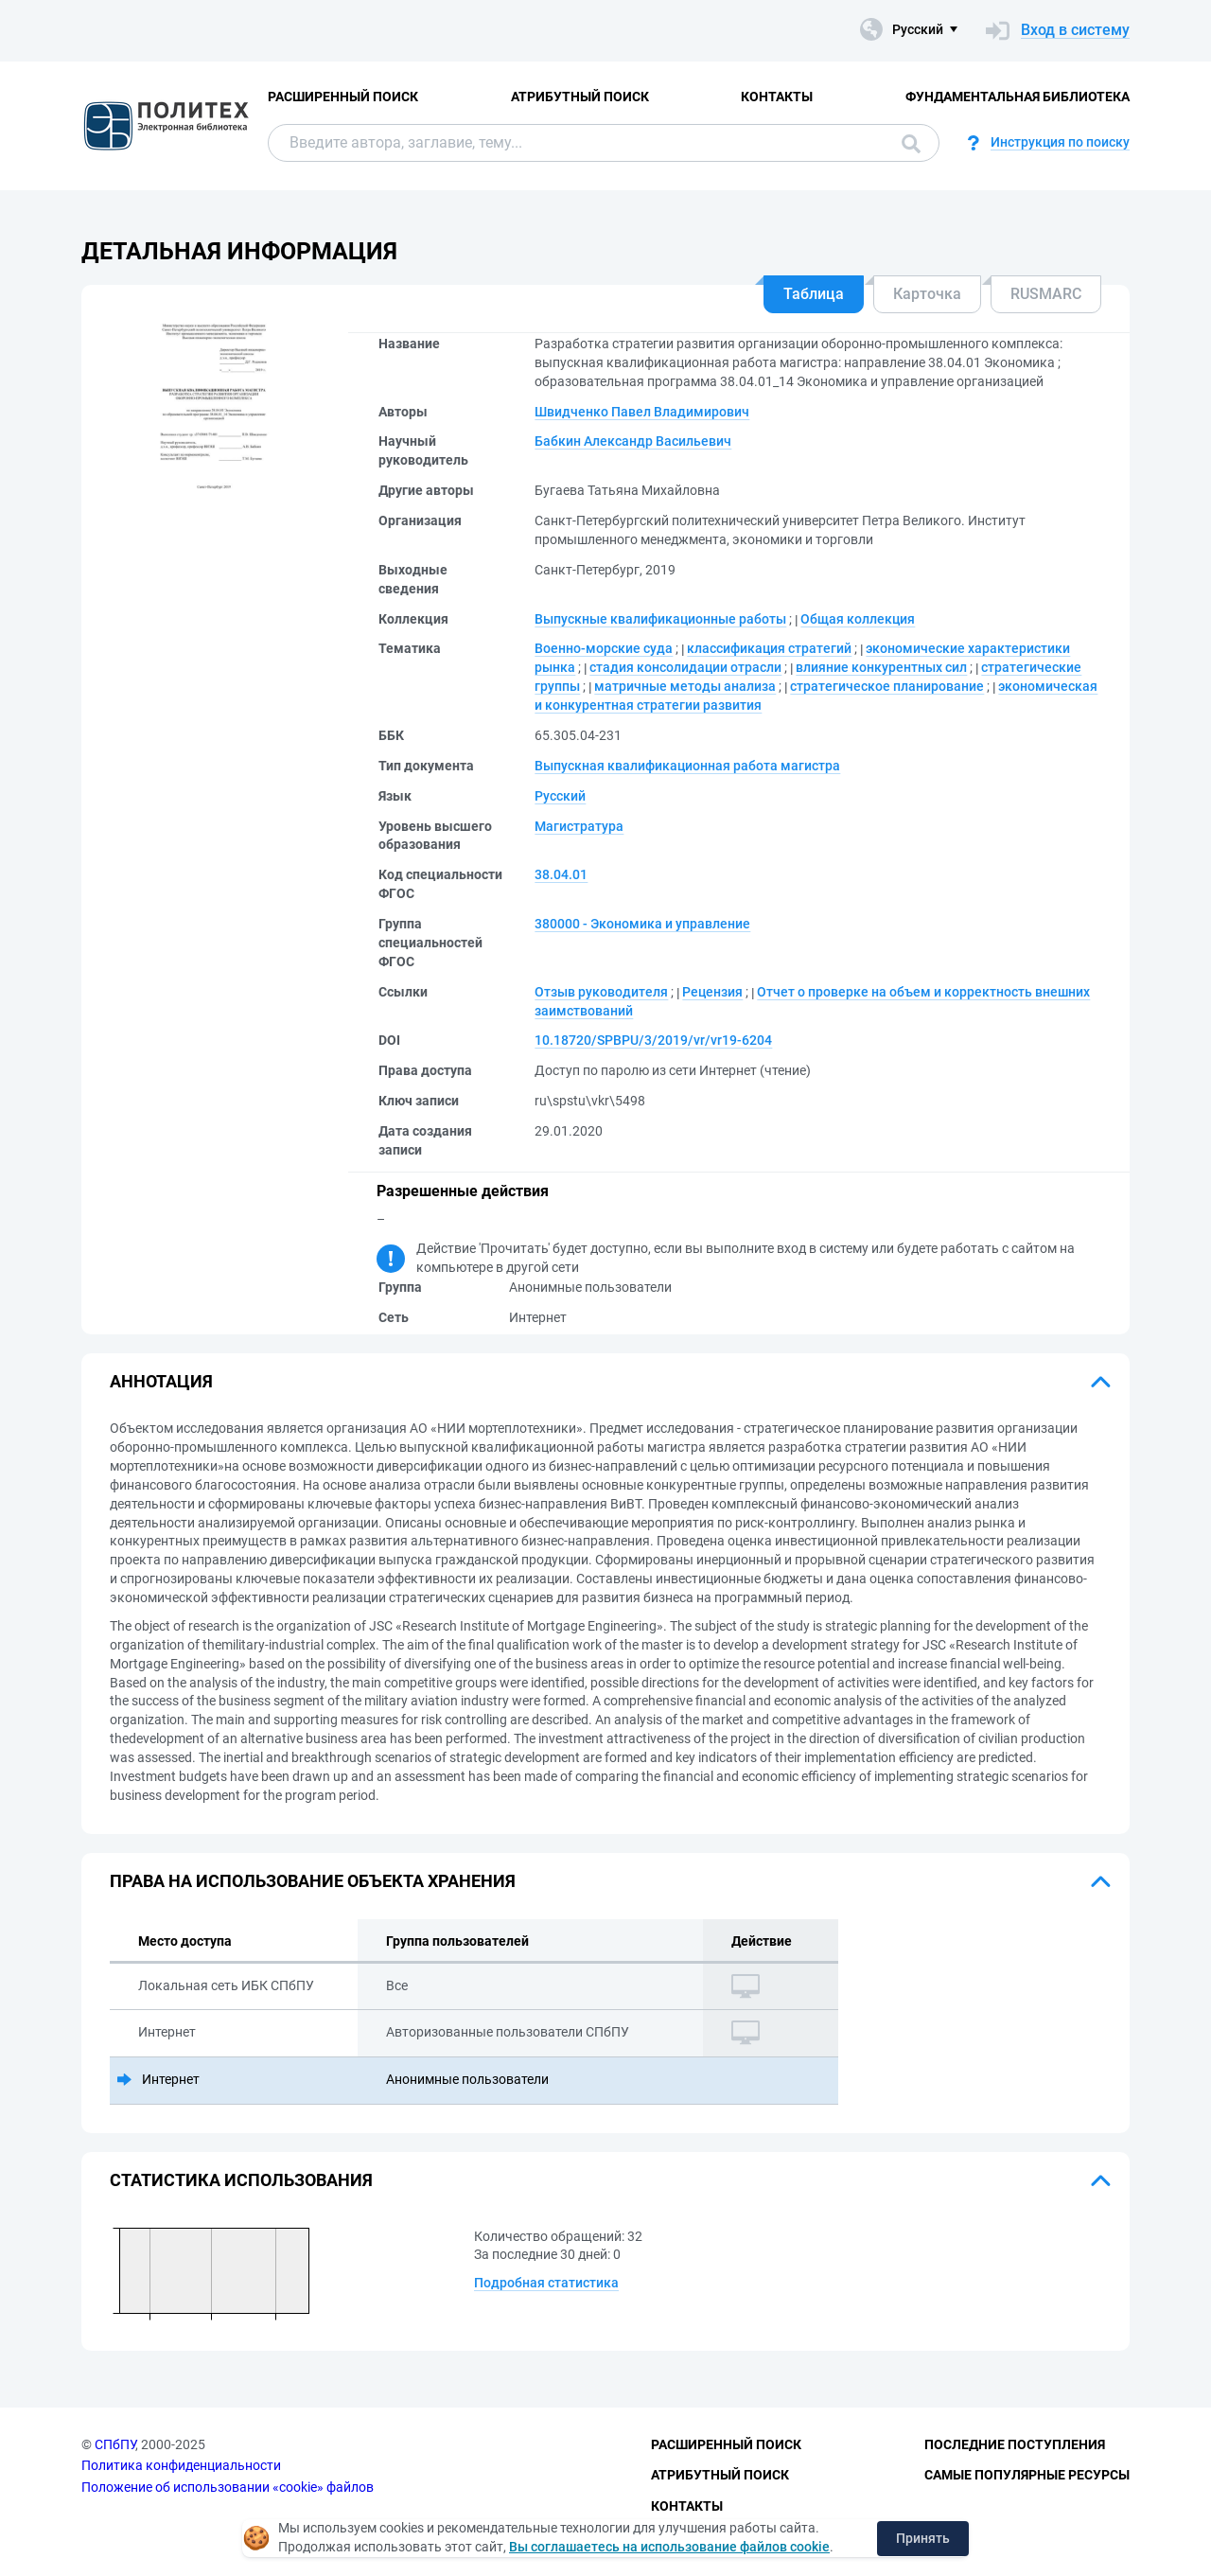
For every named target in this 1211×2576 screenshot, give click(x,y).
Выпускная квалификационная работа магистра (687, 765)
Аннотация (161, 1381)
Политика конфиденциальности (181, 2465)
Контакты (777, 96)
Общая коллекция (857, 618)
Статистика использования (241, 2180)
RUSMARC (1045, 294)
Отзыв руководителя (601, 991)
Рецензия (712, 991)
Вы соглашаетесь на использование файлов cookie (669, 2546)
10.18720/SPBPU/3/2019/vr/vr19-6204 (653, 1040)
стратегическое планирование (887, 686)
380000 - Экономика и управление (642, 923)
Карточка (927, 294)
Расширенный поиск (343, 96)
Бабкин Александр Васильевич (633, 441)
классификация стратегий (769, 648)
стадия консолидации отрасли (685, 667)
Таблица (813, 294)
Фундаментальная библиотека (1017, 96)
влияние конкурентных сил (881, 667)
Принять (923, 2538)
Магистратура (579, 826)
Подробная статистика (546, 2282)
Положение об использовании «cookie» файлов (227, 2487)
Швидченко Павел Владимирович (642, 411)
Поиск (911, 143)
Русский (560, 795)
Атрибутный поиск (580, 96)
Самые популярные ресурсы (1027, 2474)
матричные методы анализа (685, 686)
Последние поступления (1014, 2444)
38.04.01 (561, 874)
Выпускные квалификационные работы (660, 618)
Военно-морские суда (604, 648)
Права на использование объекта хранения (313, 1881)
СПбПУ (115, 2444)
